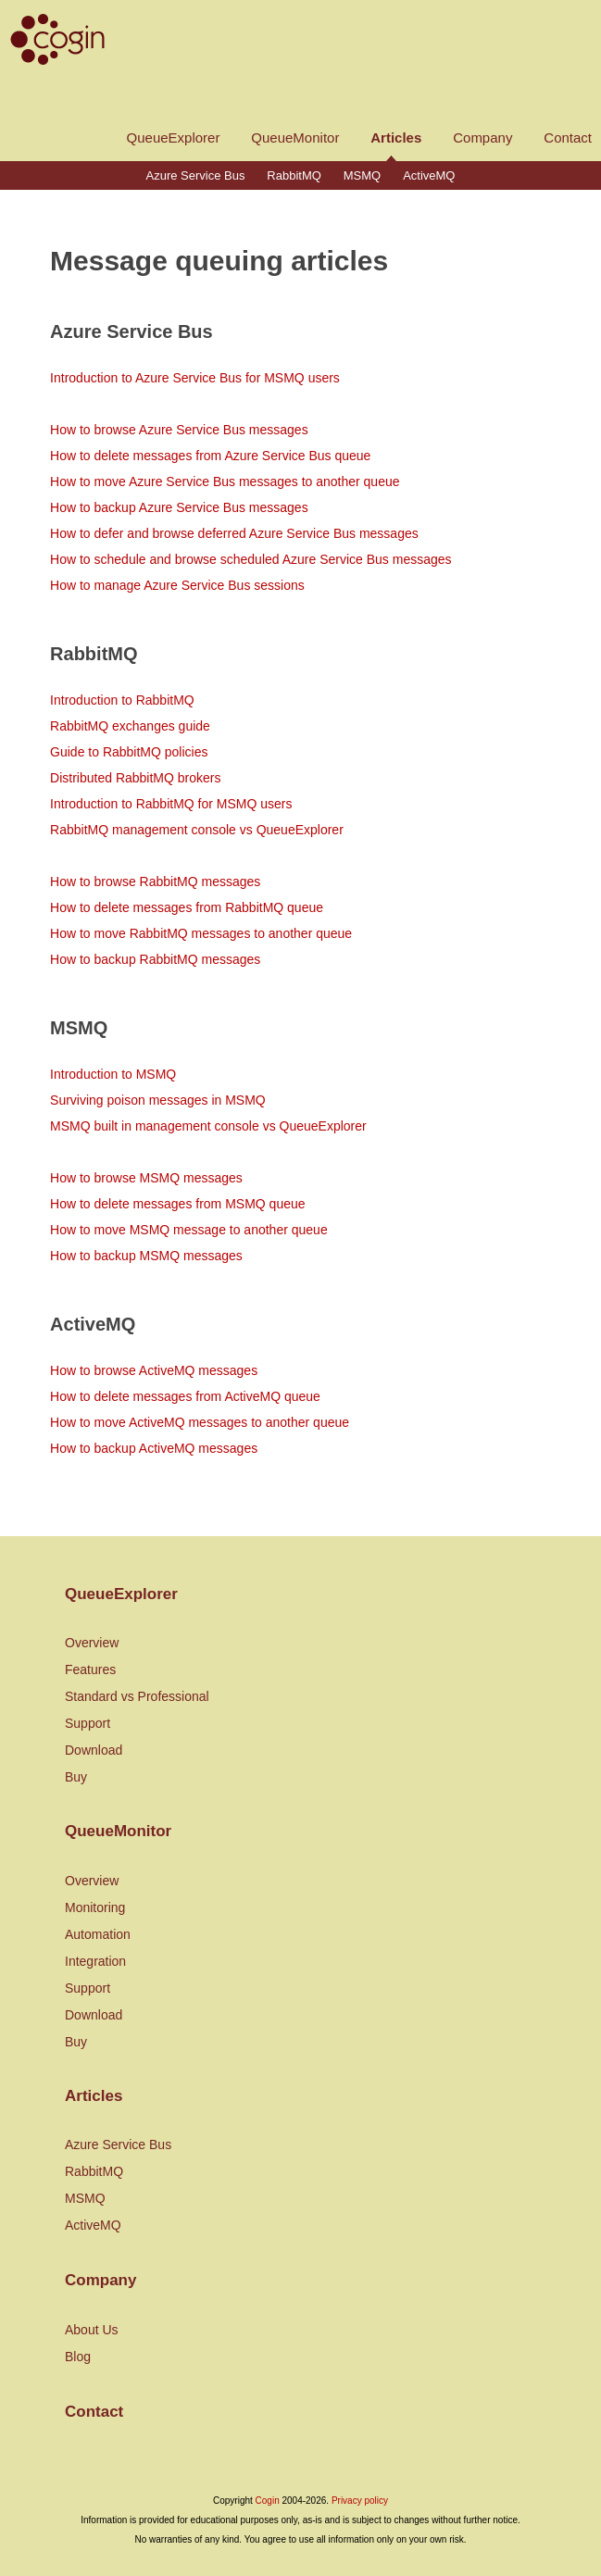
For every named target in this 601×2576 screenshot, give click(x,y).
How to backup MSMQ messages (146, 1255)
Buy (76, 1776)
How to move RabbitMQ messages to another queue (201, 933)
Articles (395, 137)
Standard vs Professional (137, 1696)
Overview (92, 1642)
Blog (78, 2356)
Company (482, 137)
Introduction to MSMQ (113, 1074)
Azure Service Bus (195, 175)
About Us (92, 2329)
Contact (568, 137)
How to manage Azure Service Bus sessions (177, 585)
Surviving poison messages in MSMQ (158, 1100)
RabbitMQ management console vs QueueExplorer (197, 829)
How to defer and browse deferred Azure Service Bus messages (234, 533)
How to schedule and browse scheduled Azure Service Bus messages (250, 559)
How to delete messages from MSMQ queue (177, 1203)
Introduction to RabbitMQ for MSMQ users (171, 803)
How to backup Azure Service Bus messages (179, 507)
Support (87, 1723)
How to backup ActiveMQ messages (153, 1448)
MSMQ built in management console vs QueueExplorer (208, 1126)
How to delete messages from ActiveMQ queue (185, 1396)
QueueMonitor (295, 137)
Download (93, 1750)
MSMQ (362, 175)
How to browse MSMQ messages (146, 1177)
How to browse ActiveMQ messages (153, 1370)
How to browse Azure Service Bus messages (179, 429)
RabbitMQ (294, 175)
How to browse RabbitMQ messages (155, 881)
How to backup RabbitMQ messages (155, 959)
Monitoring (95, 1907)
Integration (95, 1961)
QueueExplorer (173, 137)
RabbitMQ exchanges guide (130, 726)
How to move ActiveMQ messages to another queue (199, 1422)
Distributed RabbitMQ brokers (135, 777)
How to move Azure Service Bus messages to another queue (224, 481)
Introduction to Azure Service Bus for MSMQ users (195, 377)
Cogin (268, 2500)
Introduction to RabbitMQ (122, 700)
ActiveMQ (429, 175)
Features (90, 1669)
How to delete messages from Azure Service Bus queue (210, 455)
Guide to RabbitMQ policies (128, 751)
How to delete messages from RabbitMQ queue (186, 907)
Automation (98, 1934)
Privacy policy (360, 2500)
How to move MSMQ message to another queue (189, 1229)
